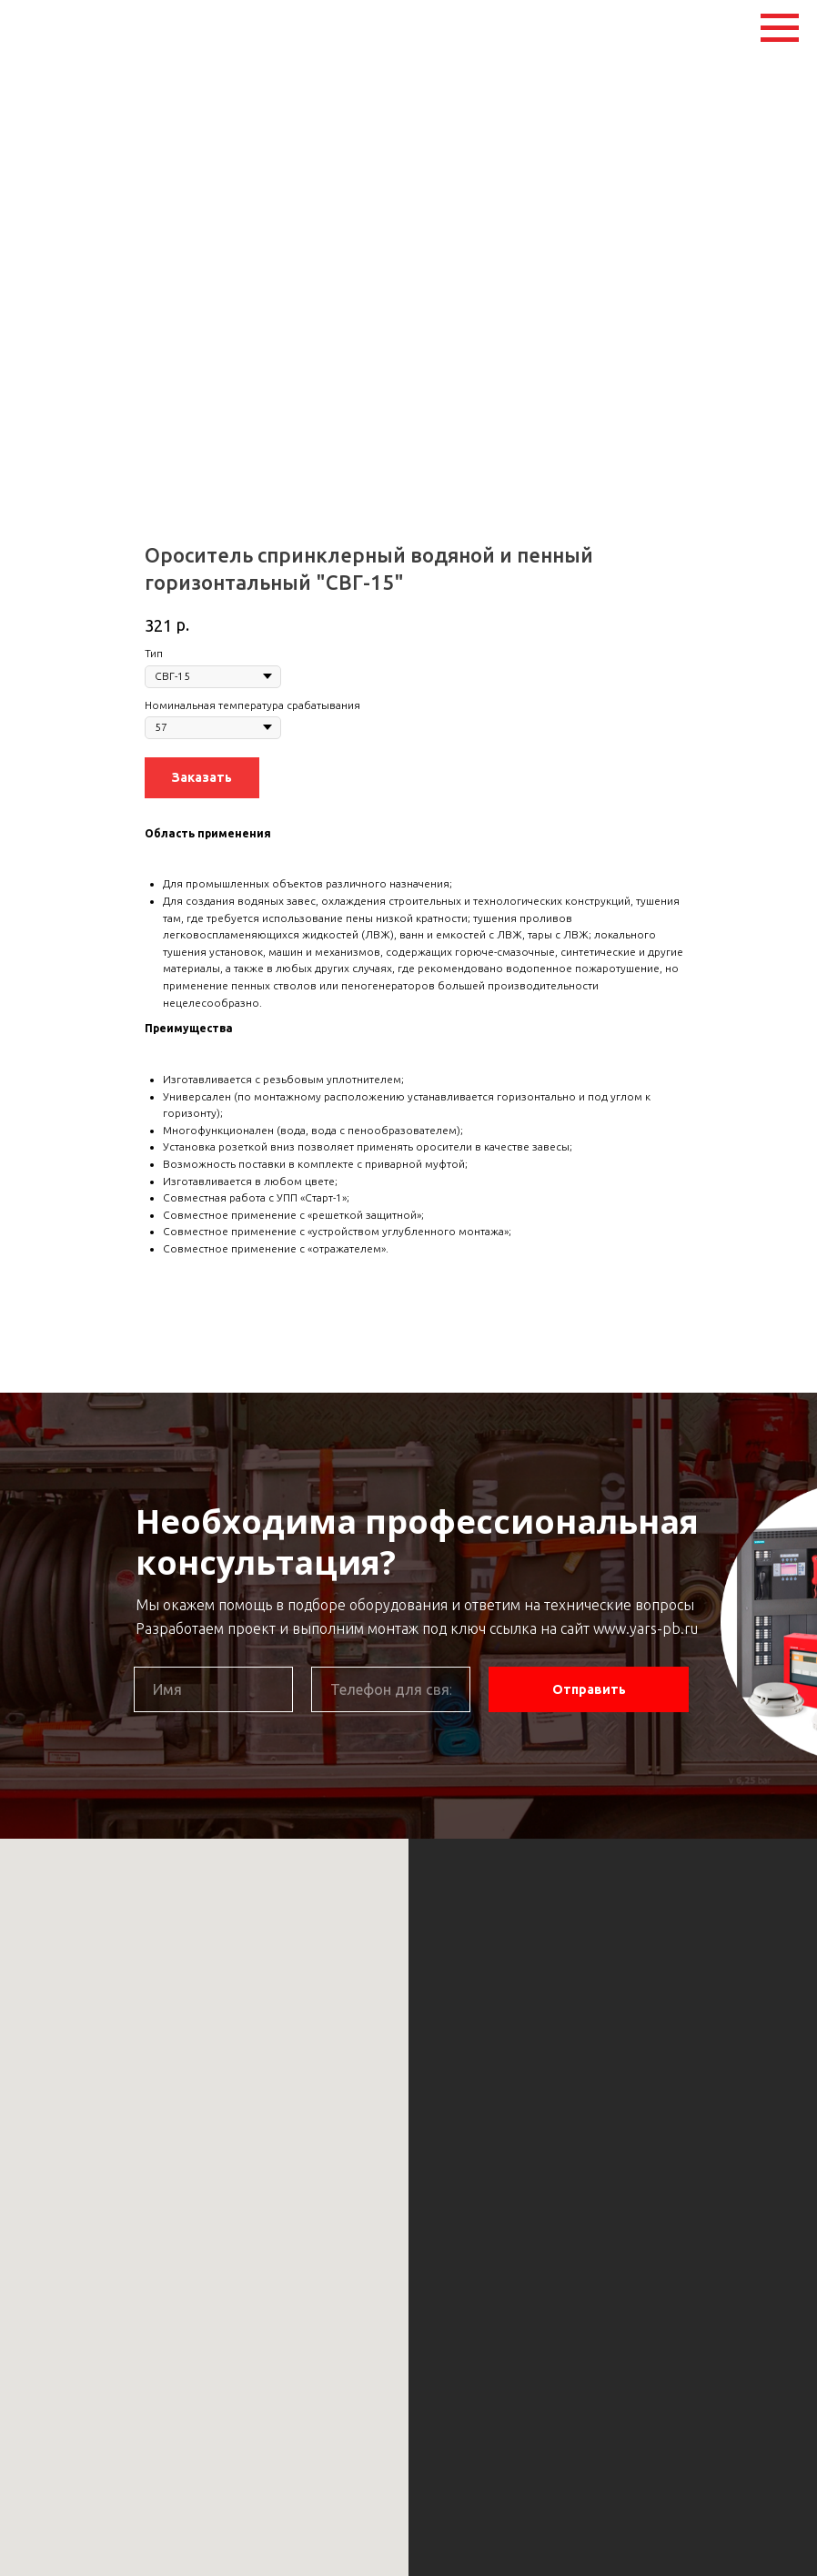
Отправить (589, 1689)
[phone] (390, 1689)
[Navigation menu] (780, 28)
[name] (213, 1689)
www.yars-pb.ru (645, 1628)
